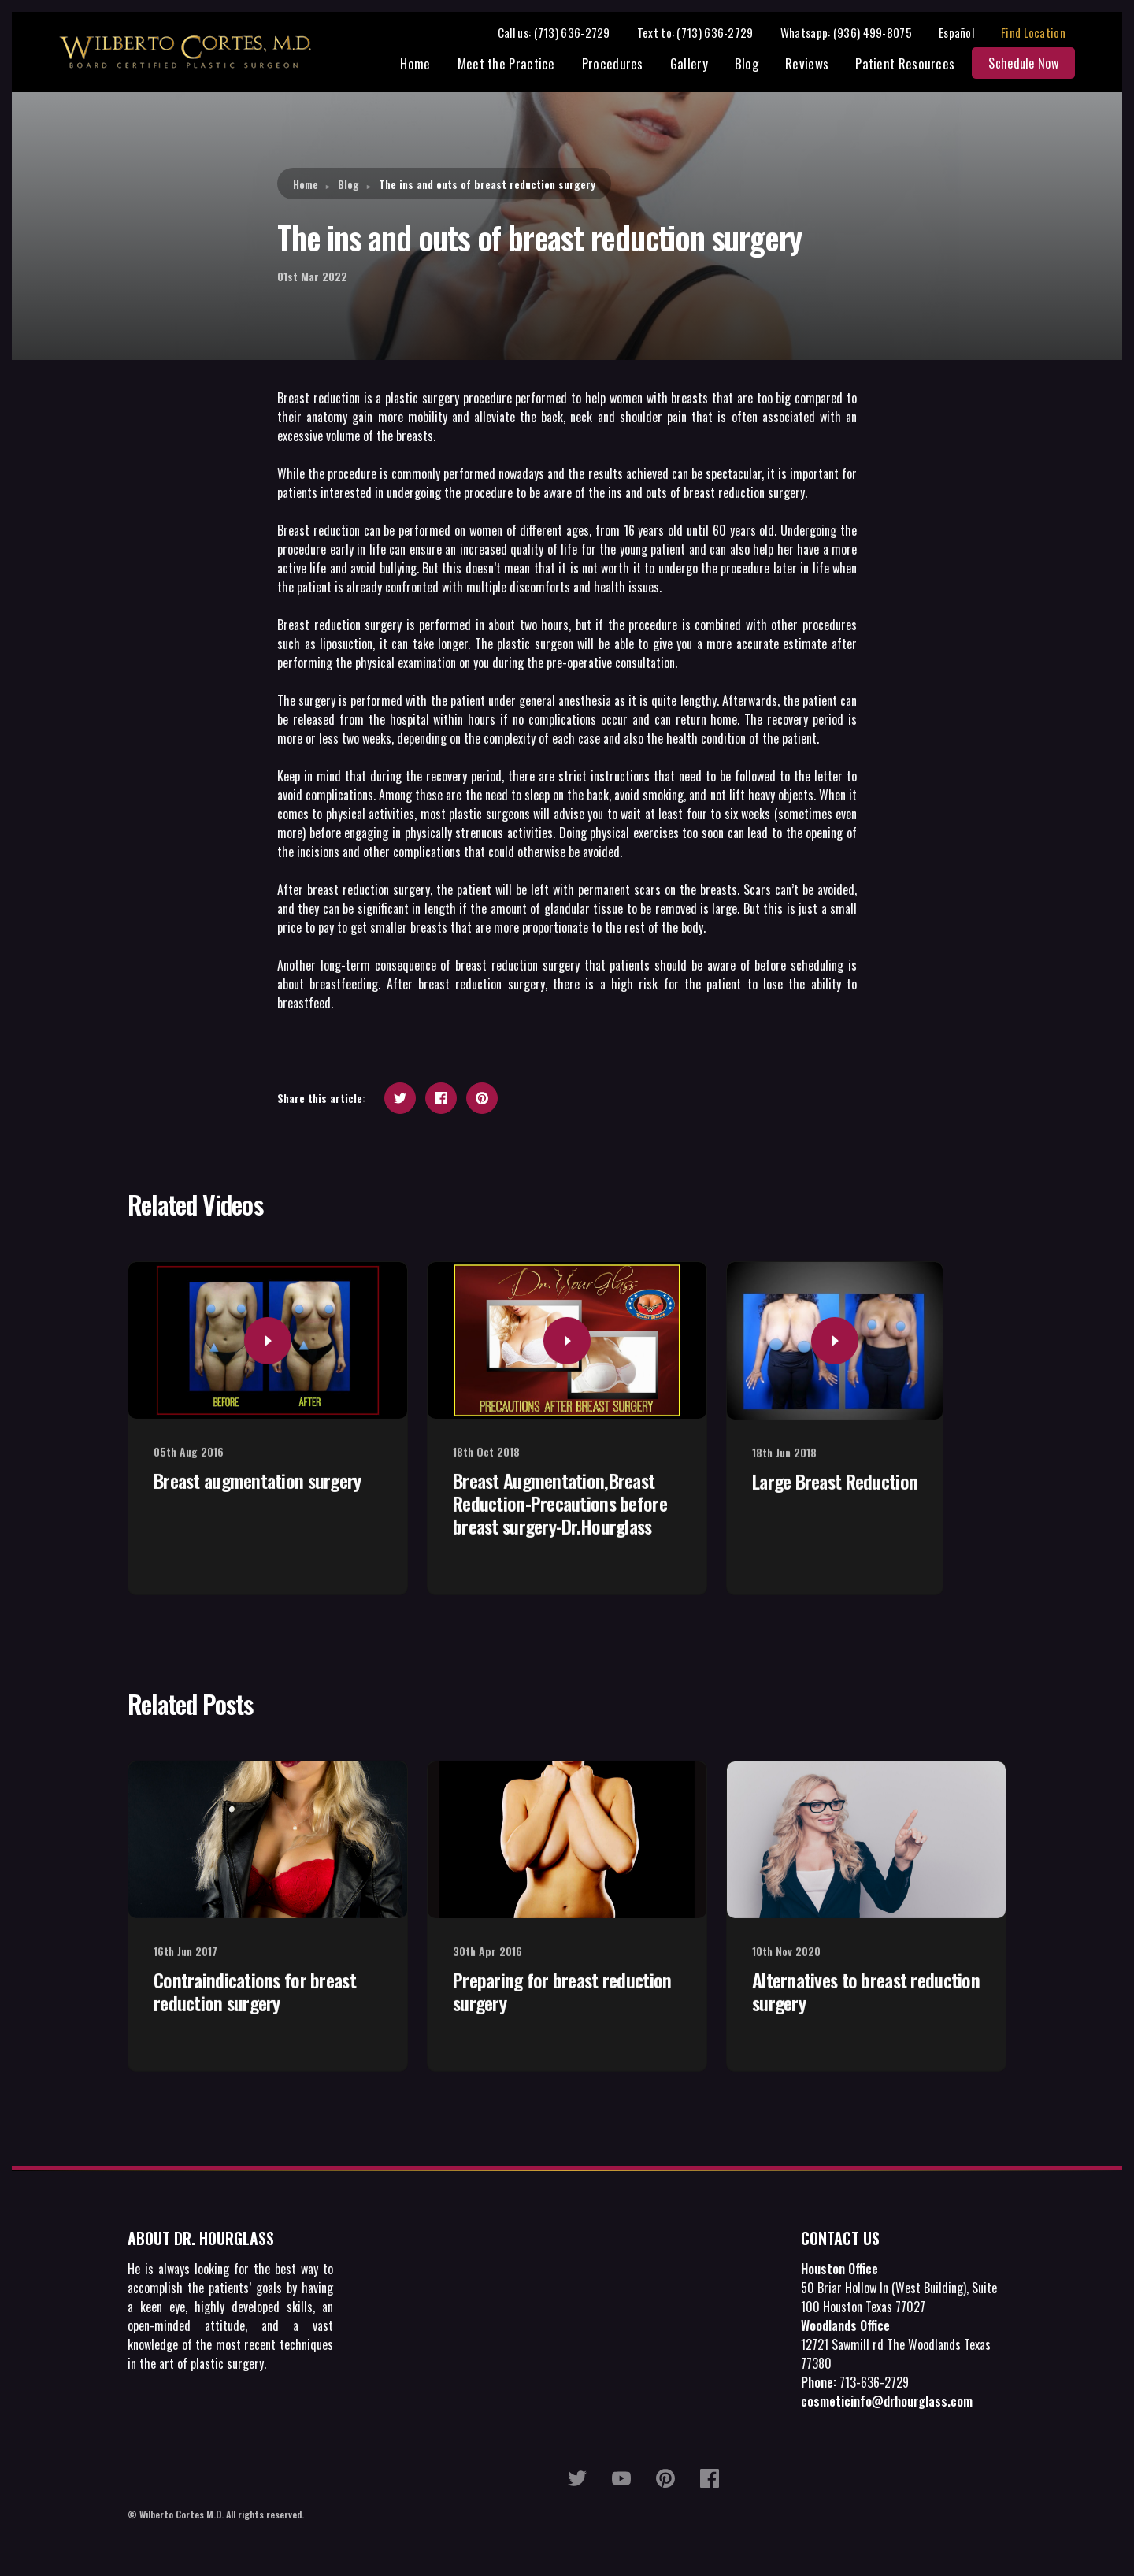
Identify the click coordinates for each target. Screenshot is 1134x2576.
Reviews (816, 65)
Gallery (698, 65)
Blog (756, 65)
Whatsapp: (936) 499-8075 (855, 33)
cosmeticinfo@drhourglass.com (887, 2402)
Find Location (1042, 33)
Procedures (622, 65)
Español (966, 33)
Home (425, 65)
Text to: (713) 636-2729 (705, 33)
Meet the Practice (516, 65)
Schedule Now (1033, 64)
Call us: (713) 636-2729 (563, 33)
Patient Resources (914, 65)
